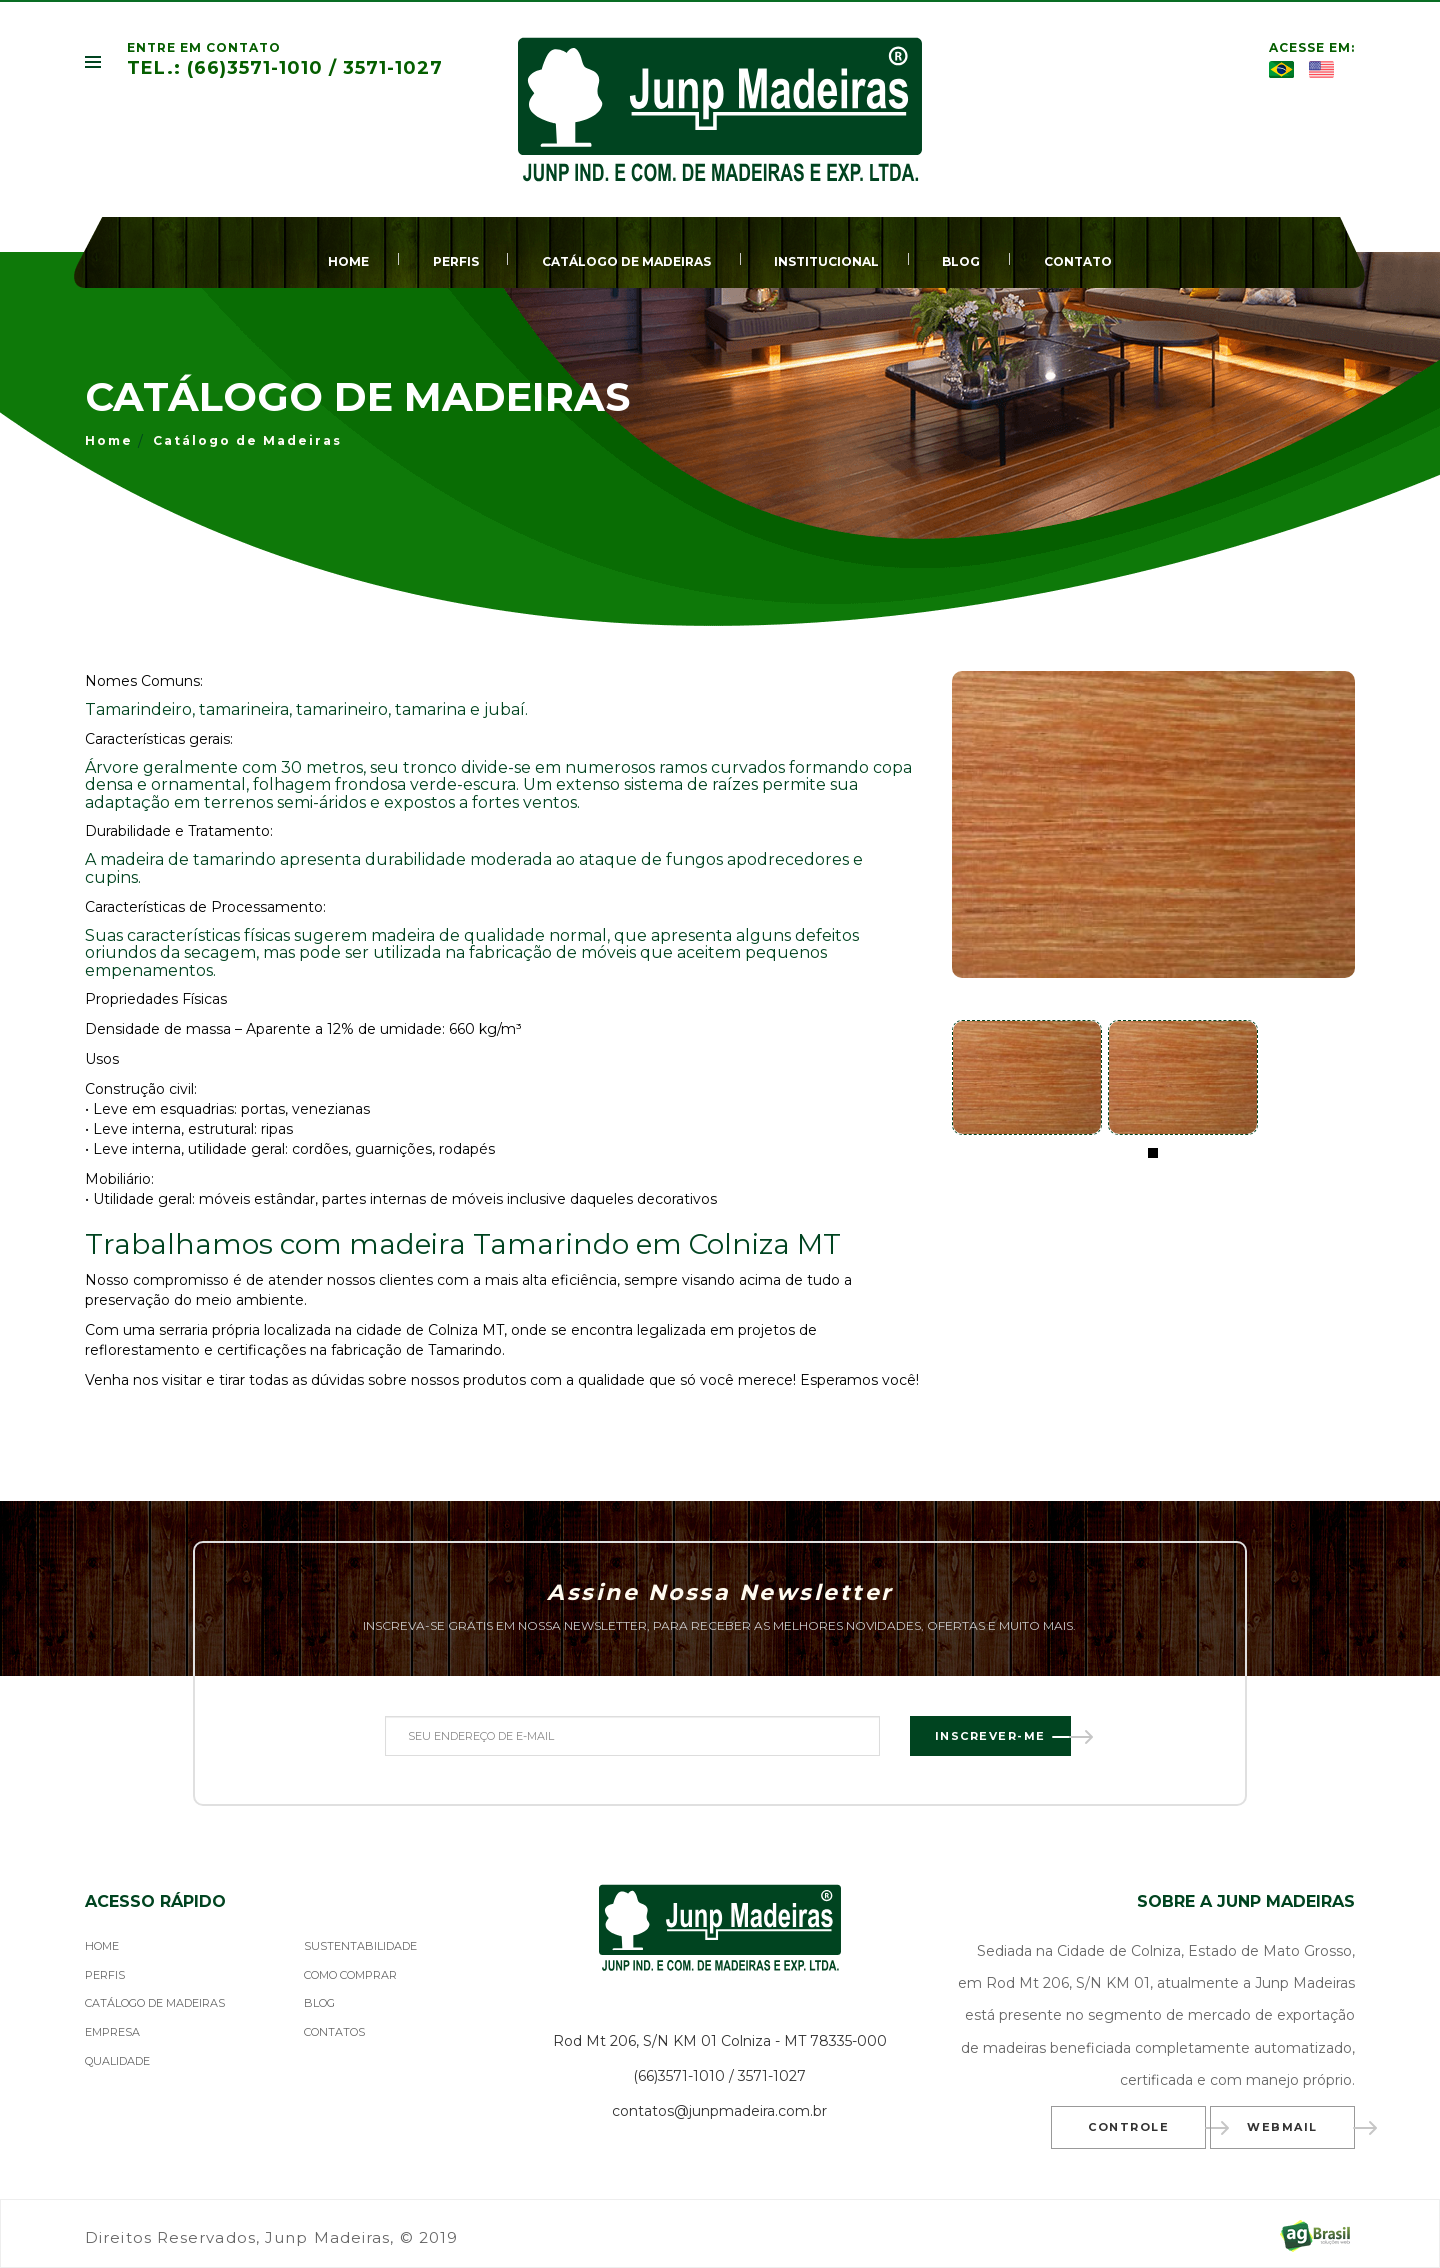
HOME (348, 261)
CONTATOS (334, 2032)
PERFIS (456, 261)
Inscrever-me (1003, 1737)
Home (109, 440)
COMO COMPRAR (350, 1975)
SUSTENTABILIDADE (360, 1946)
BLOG (961, 261)
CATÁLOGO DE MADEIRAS (626, 261)
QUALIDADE (117, 2061)
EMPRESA (112, 2032)
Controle (1147, 2129)
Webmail (1301, 2129)
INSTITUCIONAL (826, 261)
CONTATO (1078, 261)
